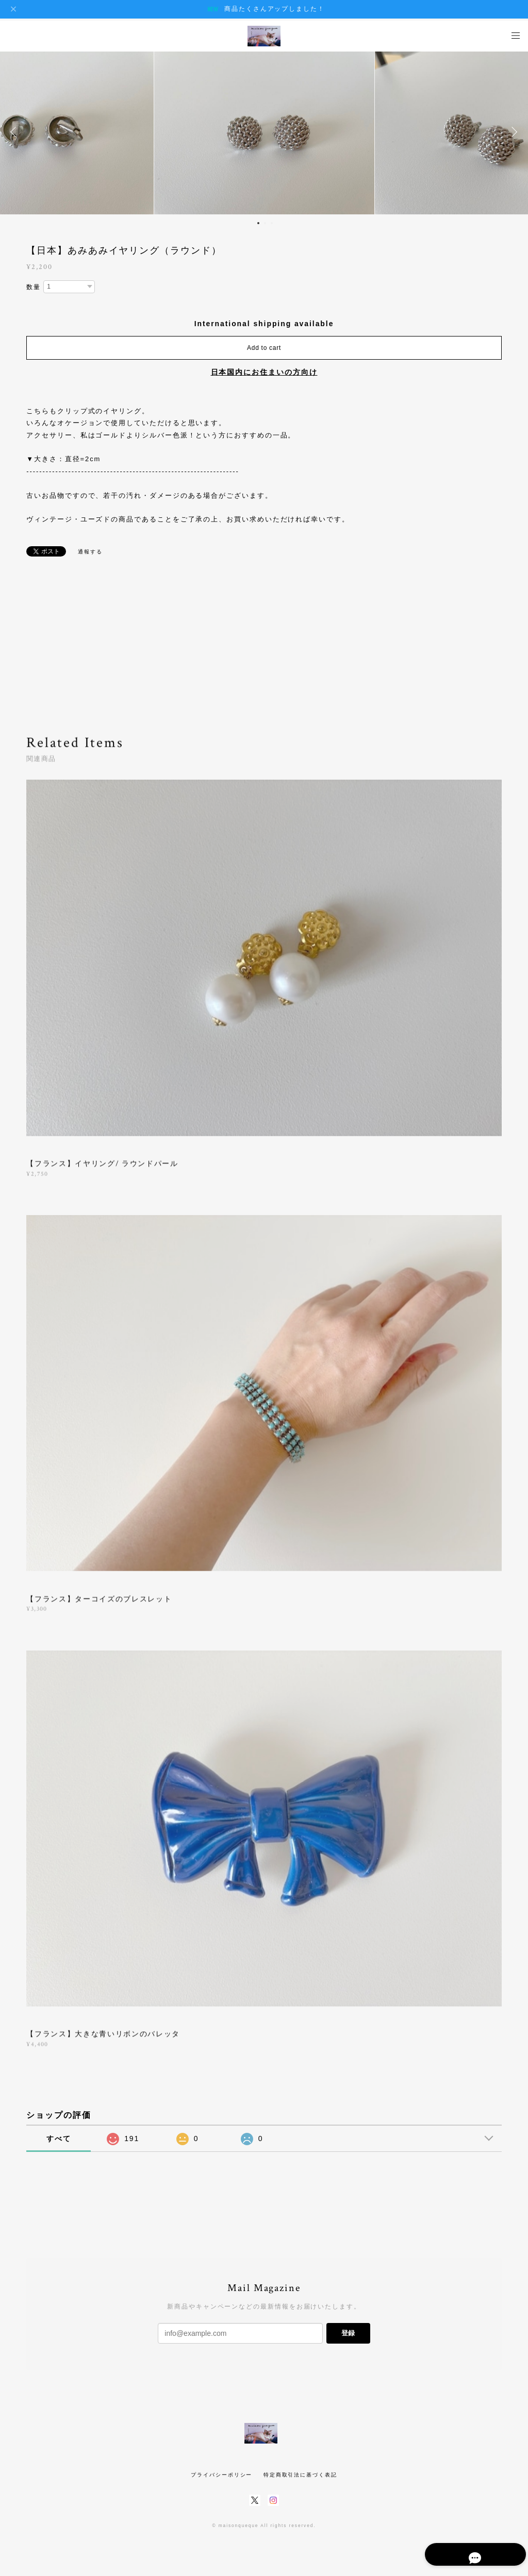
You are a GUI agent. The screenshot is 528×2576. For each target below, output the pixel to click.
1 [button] (258, 223)
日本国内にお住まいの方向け (264, 372)
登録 (348, 2333)
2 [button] (265, 223)
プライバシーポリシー (221, 2475)
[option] (264, 131)
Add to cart (264, 347)
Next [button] (512, 132)
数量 (33, 287)
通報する (90, 551)
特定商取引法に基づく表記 (300, 2475)
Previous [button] (15, 132)
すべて (58, 2138)
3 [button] (272, 223)
